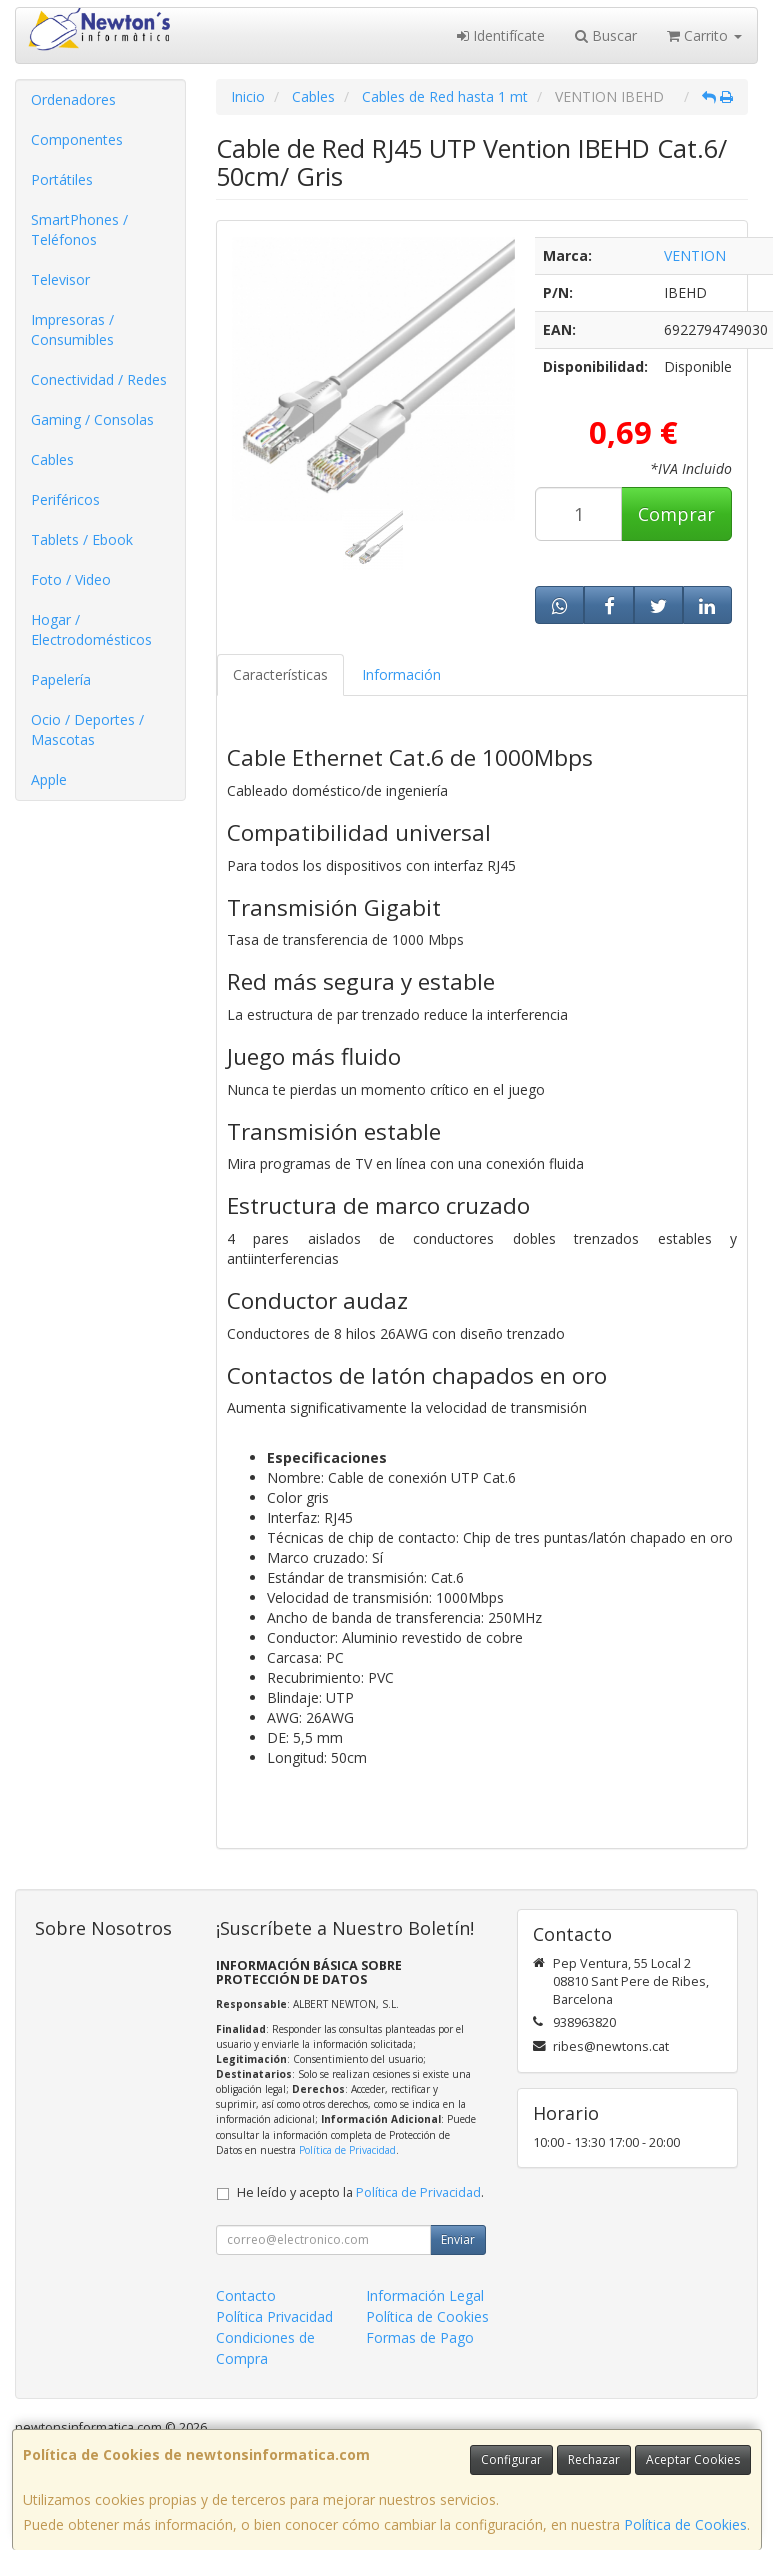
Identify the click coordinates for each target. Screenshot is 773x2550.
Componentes (77, 139)
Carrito (704, 35)
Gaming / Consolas (92, 419)
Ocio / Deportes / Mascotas (87, 729)
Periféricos (65, 499)
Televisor (60, 279)
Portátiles (62, 179)
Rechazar (594, 2459)
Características (280, 674)
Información (401, 674)
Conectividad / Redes (99, 379)
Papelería (61, 679)
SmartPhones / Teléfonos (79, 229)
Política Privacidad (274, 2316)
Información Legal (425, 2295)
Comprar (676, 514)
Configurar (511, 2459)
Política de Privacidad (347, 2150)
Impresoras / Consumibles (72, 329)
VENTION (695, 255)
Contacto (246, 2295)
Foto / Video (71, 579)
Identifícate (501, 35)
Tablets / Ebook (82, 539)
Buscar (606, 35)
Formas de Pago (420, 2337)
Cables (52, 459)
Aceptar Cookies (693, 2459)
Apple (49, 779)
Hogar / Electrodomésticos (91, 629)
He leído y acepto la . (360, 2192)
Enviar (458, 2239)
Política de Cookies (685, 2524)
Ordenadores (73, 99)
